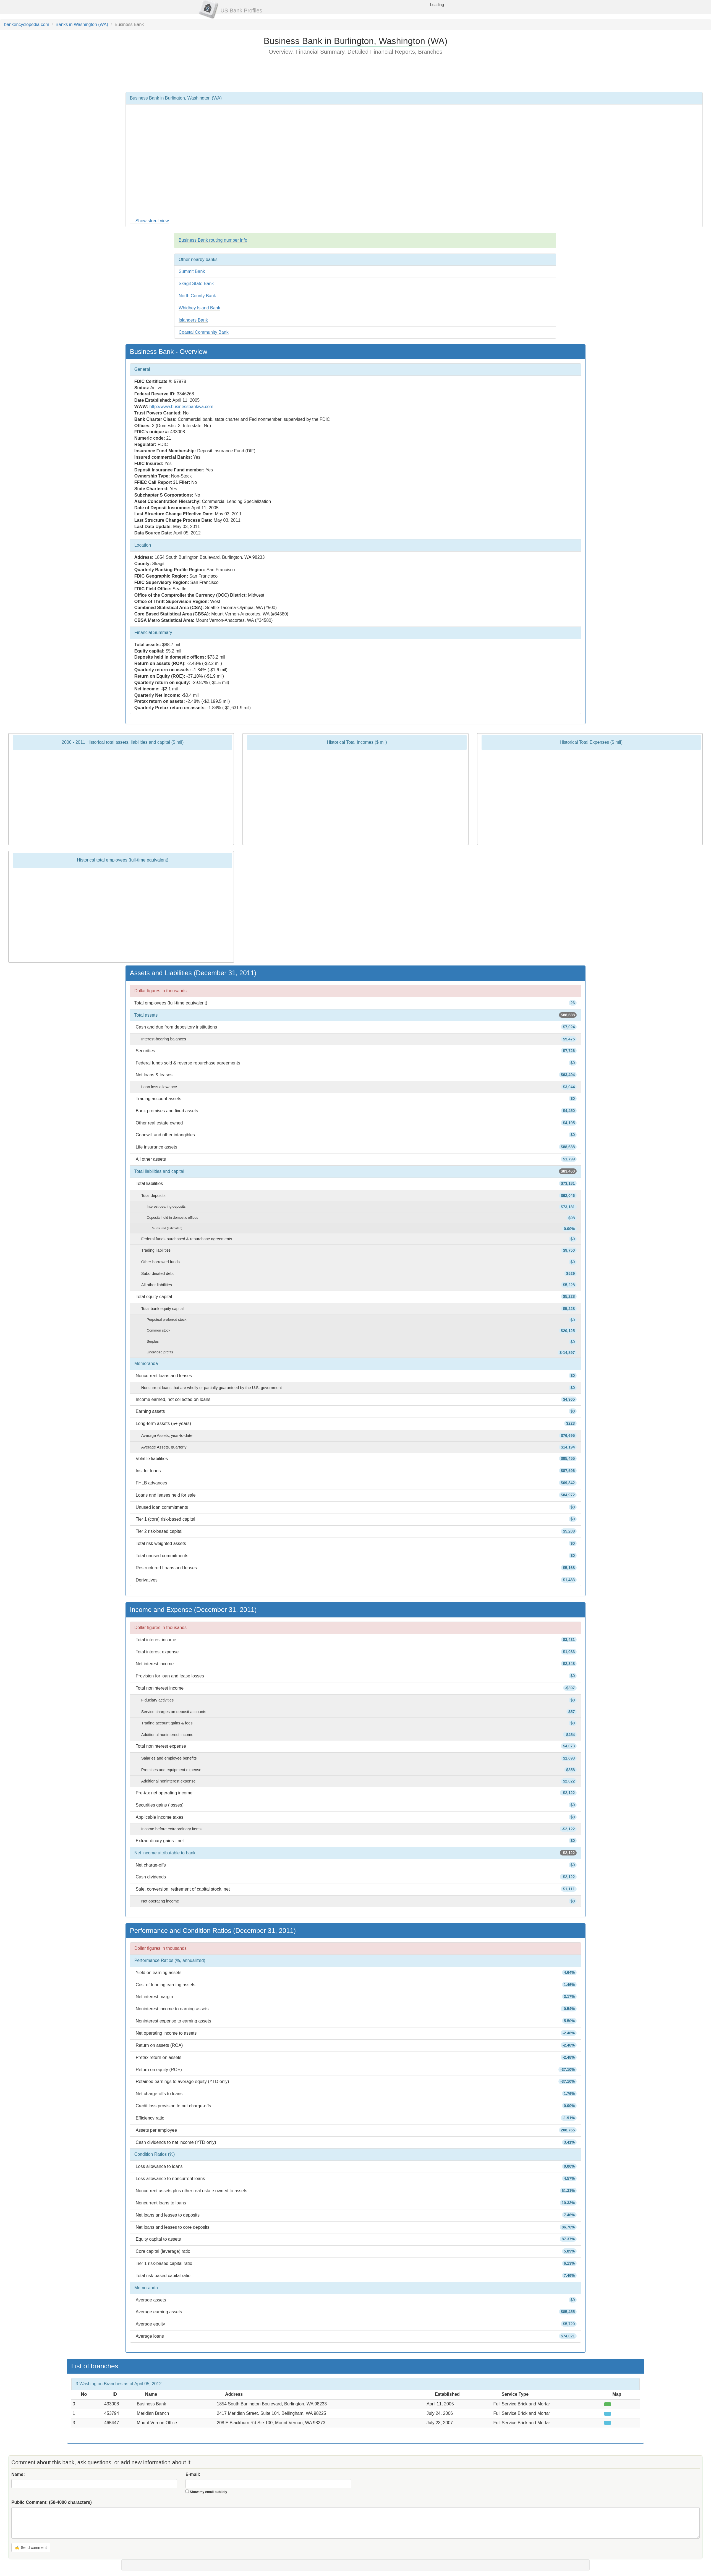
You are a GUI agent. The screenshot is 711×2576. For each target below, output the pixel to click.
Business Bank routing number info (213, 240)
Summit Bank (192, 271)
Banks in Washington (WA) (82, 24)
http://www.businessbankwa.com (181, 406)
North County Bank (197, 295)
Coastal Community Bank (204, 332)
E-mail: (192, 2474)
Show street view (152, 220)
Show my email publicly (208, 2492)
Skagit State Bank (196, 283)
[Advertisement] (355, 73)
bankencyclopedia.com (26, 24)
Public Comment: (51, 2502)
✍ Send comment (31, 2547)
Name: (18, 2474)
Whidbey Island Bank (199, 308)
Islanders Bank (193, 320)
